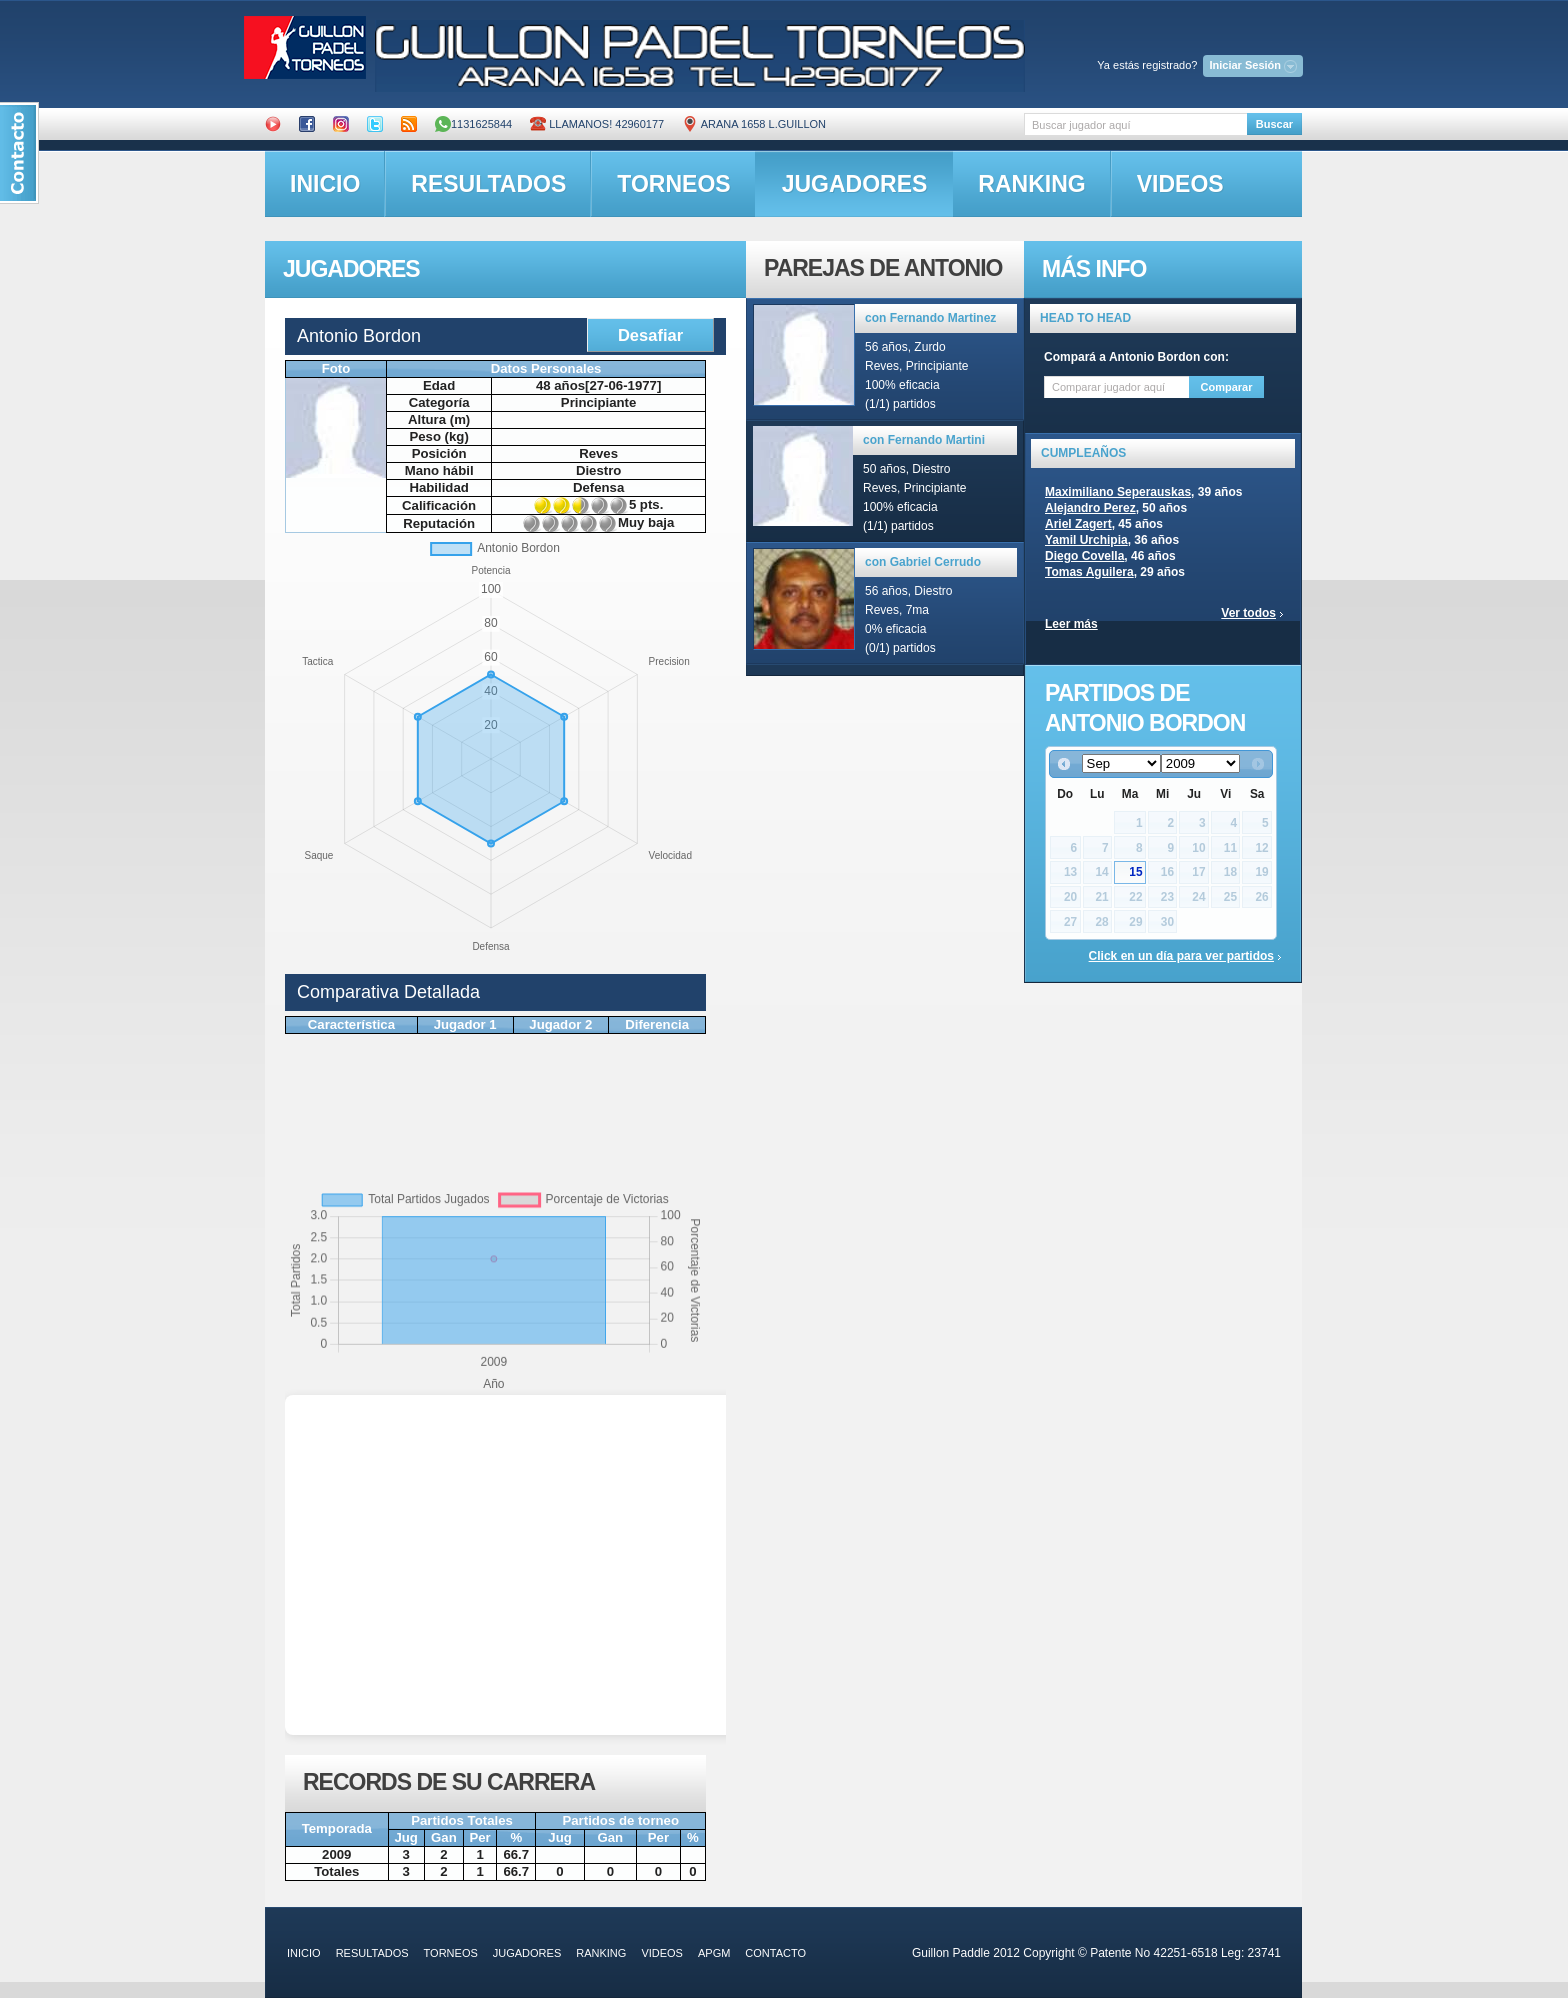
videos (1180, 184)
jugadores (855, 184)
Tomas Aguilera (1089, 572)
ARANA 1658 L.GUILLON (754, 124)
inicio (325, 184)
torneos (673, 184)
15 (1135, 872)
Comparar (1227, 387)
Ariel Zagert (1078, 524)
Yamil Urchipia (1086, 540)
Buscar (1274, 124)
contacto (775, 1953)
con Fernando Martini (924, 440)
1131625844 (473, 124)
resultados (488, 184)
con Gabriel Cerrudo (923, 562)
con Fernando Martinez (930, 318)
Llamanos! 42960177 (597, 124)
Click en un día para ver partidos (1181, 956)
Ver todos (1248, 613)
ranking (1031, 184)
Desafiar (650, 335)
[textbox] (1135, 124)
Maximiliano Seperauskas (1118, 492)
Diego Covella (1084, 556)
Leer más (1071, 624)
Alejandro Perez (1090, 508)
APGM (714, 1953)
